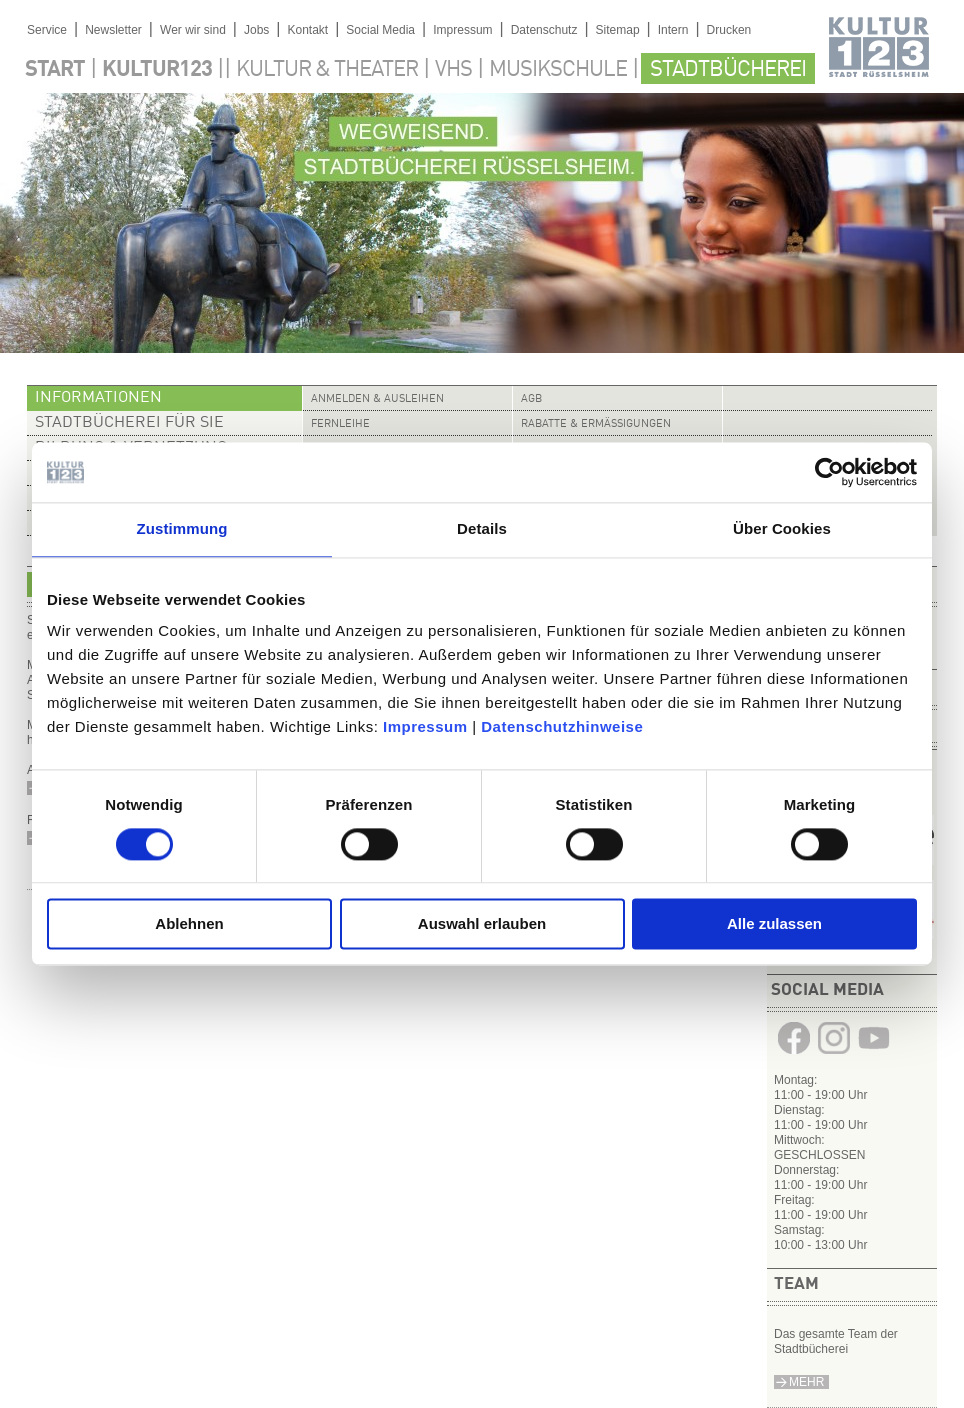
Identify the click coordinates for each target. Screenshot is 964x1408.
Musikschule (558, 70)
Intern (673, 30)
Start (55, 70)
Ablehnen (189, 924)
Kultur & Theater (327, 70)
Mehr (806, 1382)
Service (47, 30)
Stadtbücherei (728, 70)
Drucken (729, 30)
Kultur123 (157, 70)
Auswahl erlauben (482, 924)
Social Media (380, 30)
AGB (531, 399)
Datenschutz (544, 30)
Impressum (425, 726)
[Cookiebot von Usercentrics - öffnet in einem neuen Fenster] (829, 472)
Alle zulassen (774, 924)
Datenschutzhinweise (562, 726)
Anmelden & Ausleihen (377, 399)
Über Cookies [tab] (782, 528)
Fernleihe (340, 424)
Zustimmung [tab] (182, 528)
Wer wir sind (193, 30)
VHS (453, 70)
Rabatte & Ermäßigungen (596, 424)
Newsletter (113, 30)
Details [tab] (482, 528)
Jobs (256, 30)
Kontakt (307, 30)
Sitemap (618, 30)
